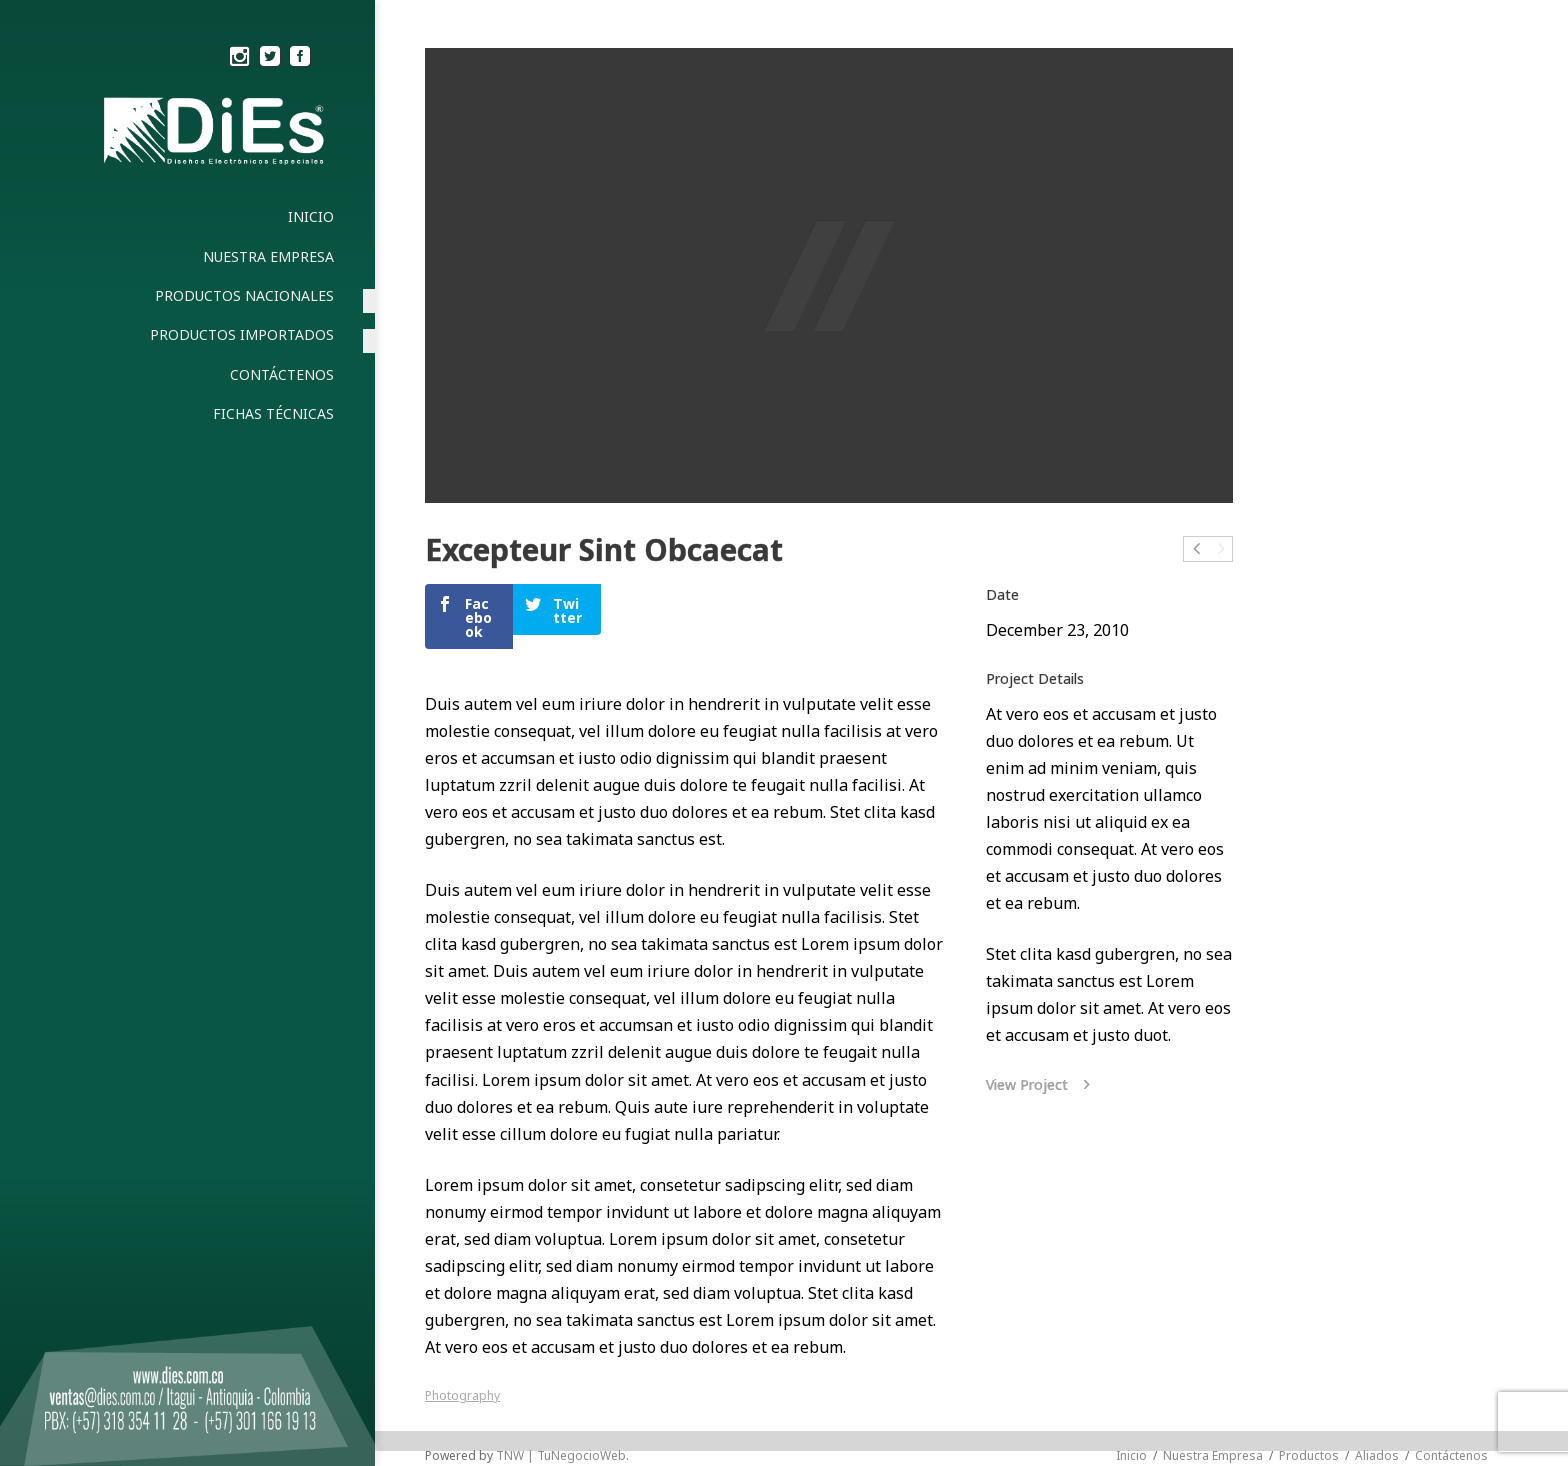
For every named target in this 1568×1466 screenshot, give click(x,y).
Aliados (1377, 1455)
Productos (1309, 1455)
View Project (1041, 1084)
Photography (462, 1395)
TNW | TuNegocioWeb (561, 1455)
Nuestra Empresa (1213, 1455)
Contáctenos (1451, 1455)
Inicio (1131, 1455)
